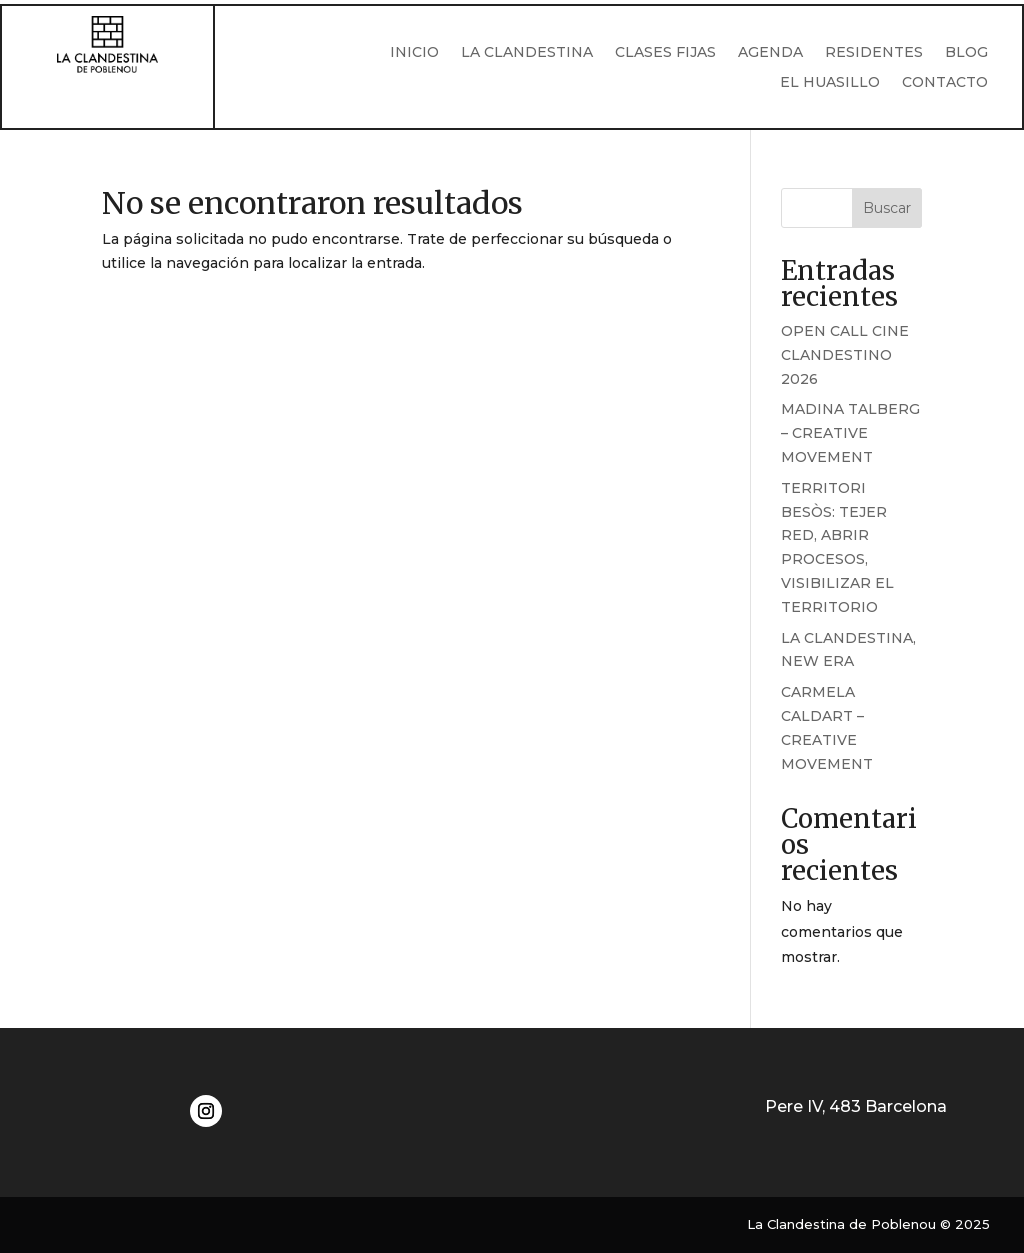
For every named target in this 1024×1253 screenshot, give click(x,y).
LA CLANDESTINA (527, 53)
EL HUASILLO (830, 83)
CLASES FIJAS (665, 53)
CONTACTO (945, 83)
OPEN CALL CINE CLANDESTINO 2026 (845, 355)
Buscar (887, 208)
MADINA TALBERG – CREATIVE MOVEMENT (850, 433)
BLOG (966, 53)
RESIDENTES (874, 53)
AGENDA (770, 53)
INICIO (414, 53)
